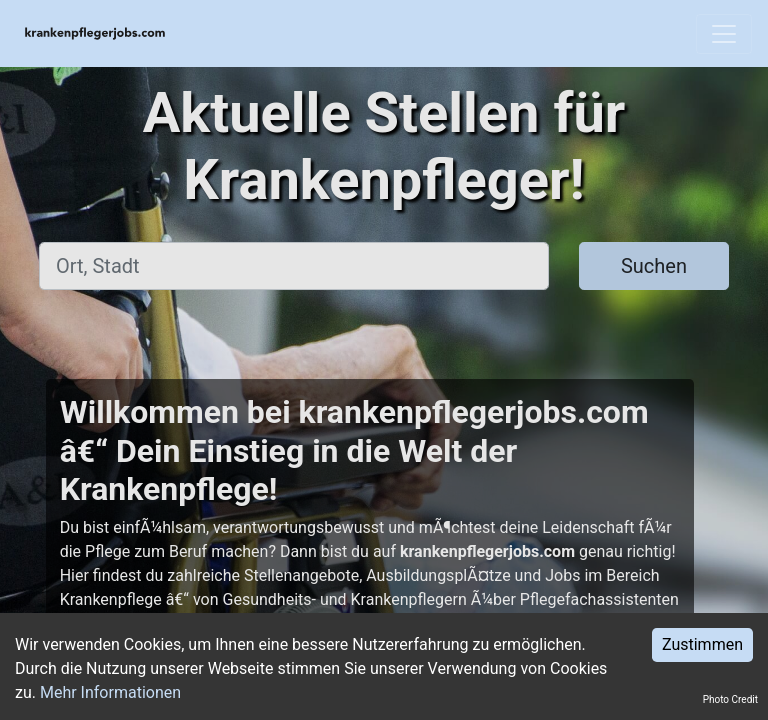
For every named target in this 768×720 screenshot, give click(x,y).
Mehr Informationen (110, 692)
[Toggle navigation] (724, 34)
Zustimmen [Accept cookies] (702, 644)
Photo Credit (730, 699)
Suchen (654, 266)
